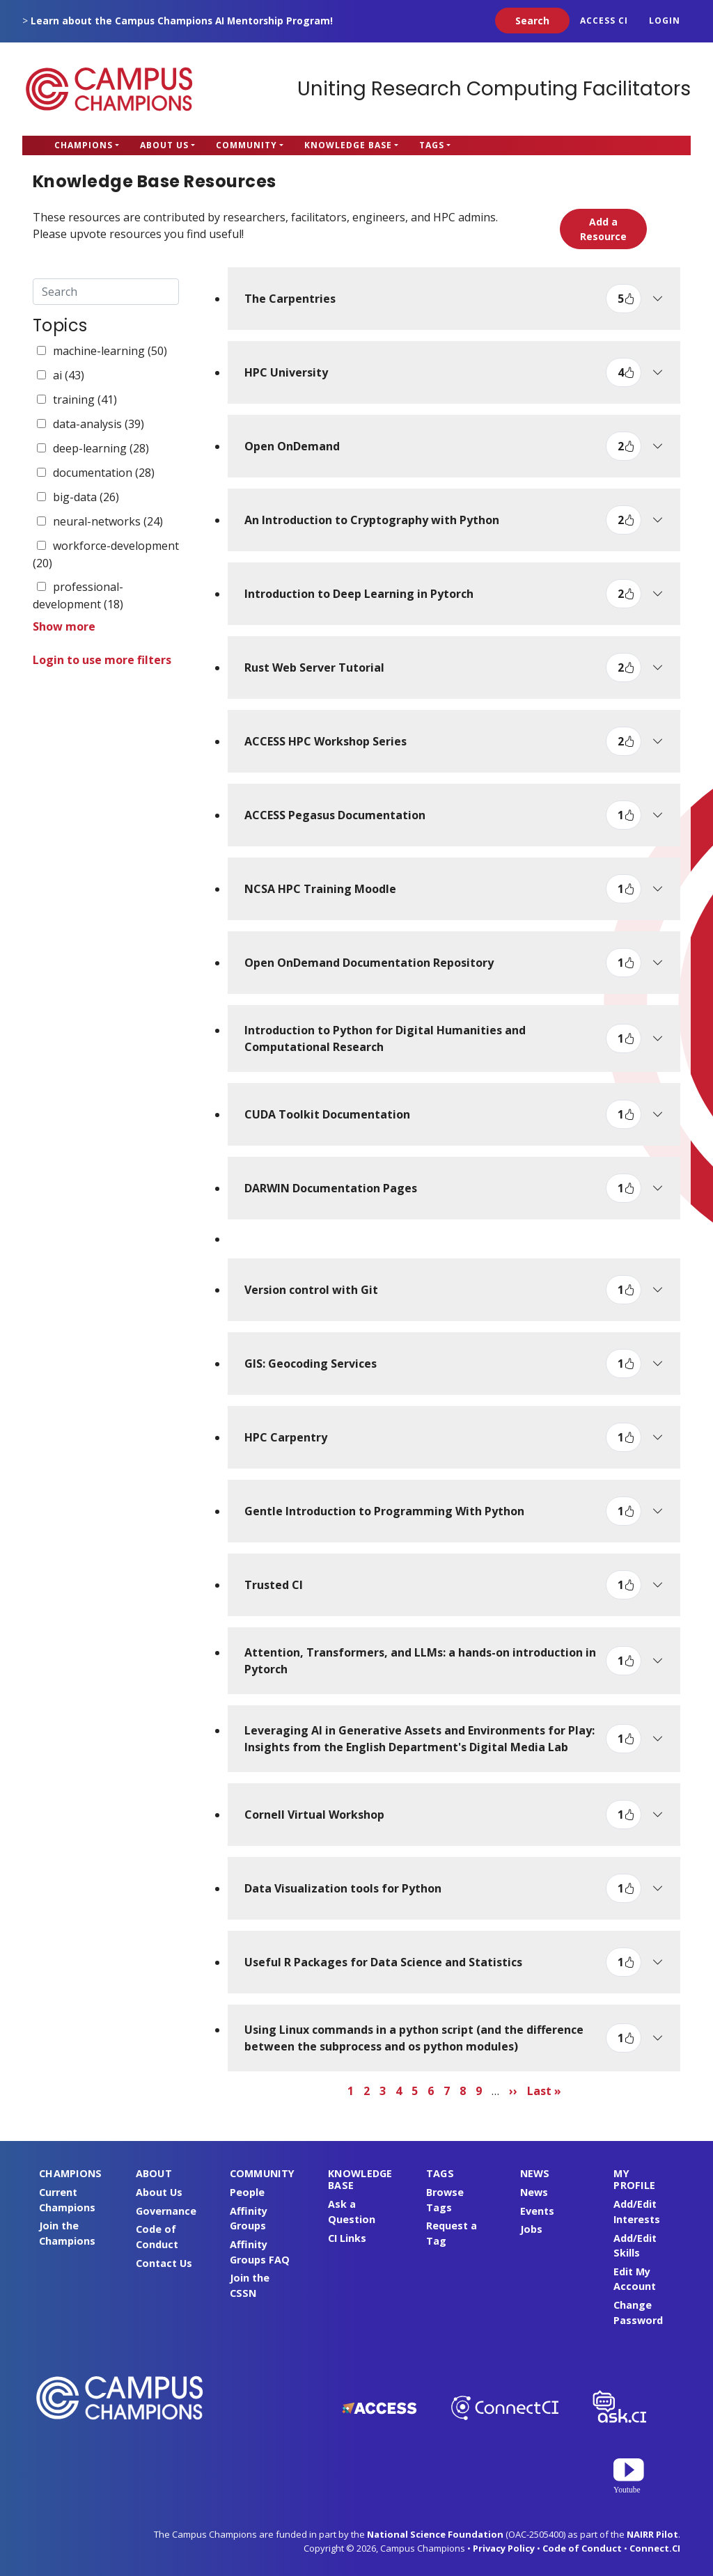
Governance (166, 2211)
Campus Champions (109, 89)
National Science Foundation (435, 2534)
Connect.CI (654, 2548)
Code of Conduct (582, 2548)
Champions (83, 145)
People (247, 2192)
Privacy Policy (504, 2548)
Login (664, 20)
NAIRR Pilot (652, 2534)
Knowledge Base (348, 145)
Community (246, 145)
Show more (64, 626)
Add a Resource (603, 229)
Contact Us (164, 2263)
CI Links (347, 2238)
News (534, 2192)
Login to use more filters (102, 659)
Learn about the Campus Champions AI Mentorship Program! (182, 20)
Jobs (531, 2229)
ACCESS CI (604, 20)
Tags (431, 145)
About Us (164, 145)
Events (537, 2211)
